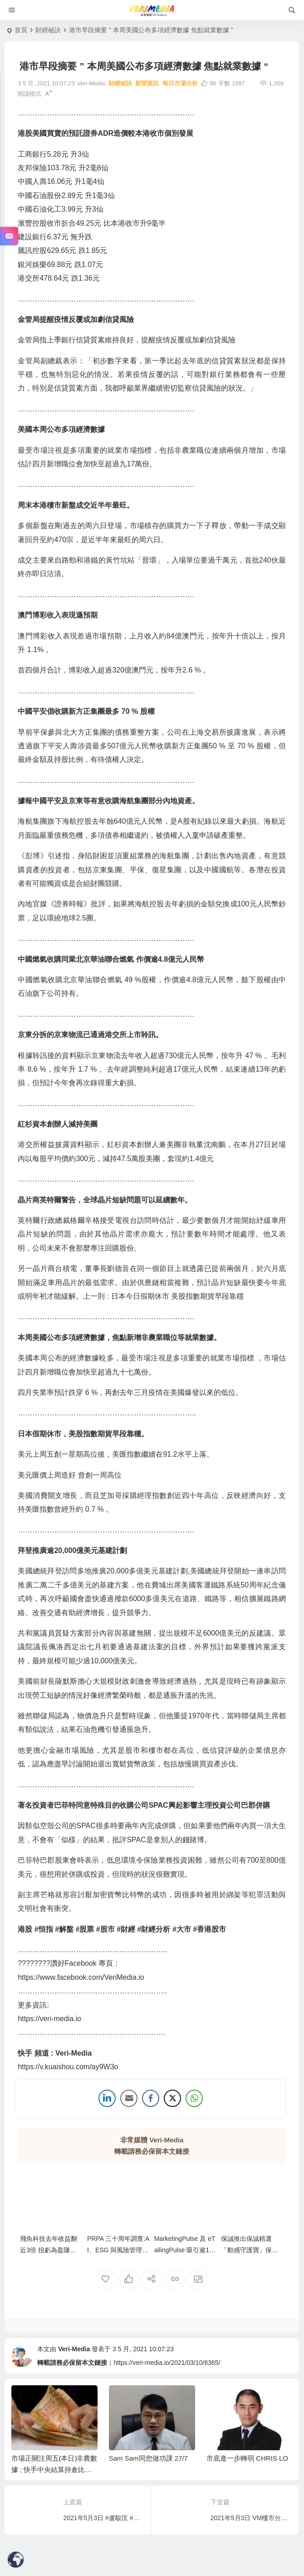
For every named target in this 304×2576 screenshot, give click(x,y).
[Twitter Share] (172, 2098)
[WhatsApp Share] (194, 2098)
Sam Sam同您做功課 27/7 (148, 2459)
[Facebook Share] (150, 2098)
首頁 (21, 30)
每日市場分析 (180, 83)
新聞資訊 (147, 83)
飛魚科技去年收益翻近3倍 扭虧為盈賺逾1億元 (49, 2251)
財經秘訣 (48, 30)
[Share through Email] (128, 2098)
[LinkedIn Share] (107, 2098)
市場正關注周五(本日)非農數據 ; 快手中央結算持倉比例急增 (54, 2470)
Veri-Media (74, 2350)
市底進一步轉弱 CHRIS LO (247, 2459)
